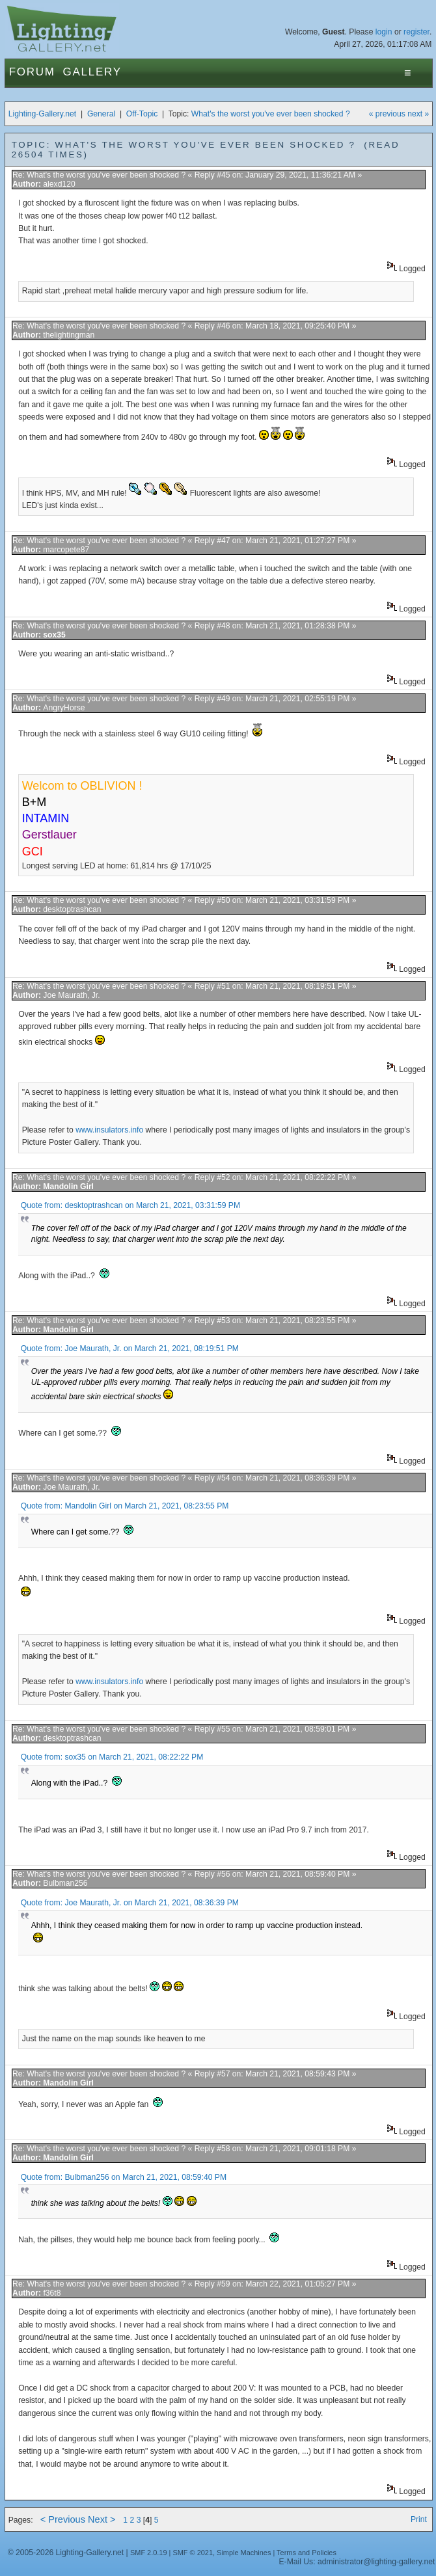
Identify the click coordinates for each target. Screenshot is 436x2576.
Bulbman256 (65, 1883)
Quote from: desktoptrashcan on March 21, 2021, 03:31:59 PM (130, 1205)
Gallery (92, 72)
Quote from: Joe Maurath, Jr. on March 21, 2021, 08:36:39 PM (130, 1902)
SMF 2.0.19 (148, 2552)
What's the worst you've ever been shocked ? (270, 113)
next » (418, 113)
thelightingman (68, 335)
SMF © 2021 (192, 2552)
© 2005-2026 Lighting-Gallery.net (66, 2552)
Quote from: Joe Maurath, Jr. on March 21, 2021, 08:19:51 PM (130, 1348)
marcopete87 (66, 549)
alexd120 (59, 184)
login (383, 31)
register (416, 31)
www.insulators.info (109, 1129)
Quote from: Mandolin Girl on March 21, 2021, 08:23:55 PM (125, 1505)
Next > (102, 2519)
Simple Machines (244, 2552)
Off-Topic (141, 113)
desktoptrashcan (72, 909)
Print (419, 2519)
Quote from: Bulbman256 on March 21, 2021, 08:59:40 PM (123, 2177)
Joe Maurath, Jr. (71, 995)
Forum (32, 72)
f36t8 (52, 2293)
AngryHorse (64, 707)
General (101, 113)
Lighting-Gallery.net (42, 113)
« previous (387, 113)
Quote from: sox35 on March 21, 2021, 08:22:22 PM (112, 1757)
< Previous (62, 2519)
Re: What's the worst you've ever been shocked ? (100, 175)
